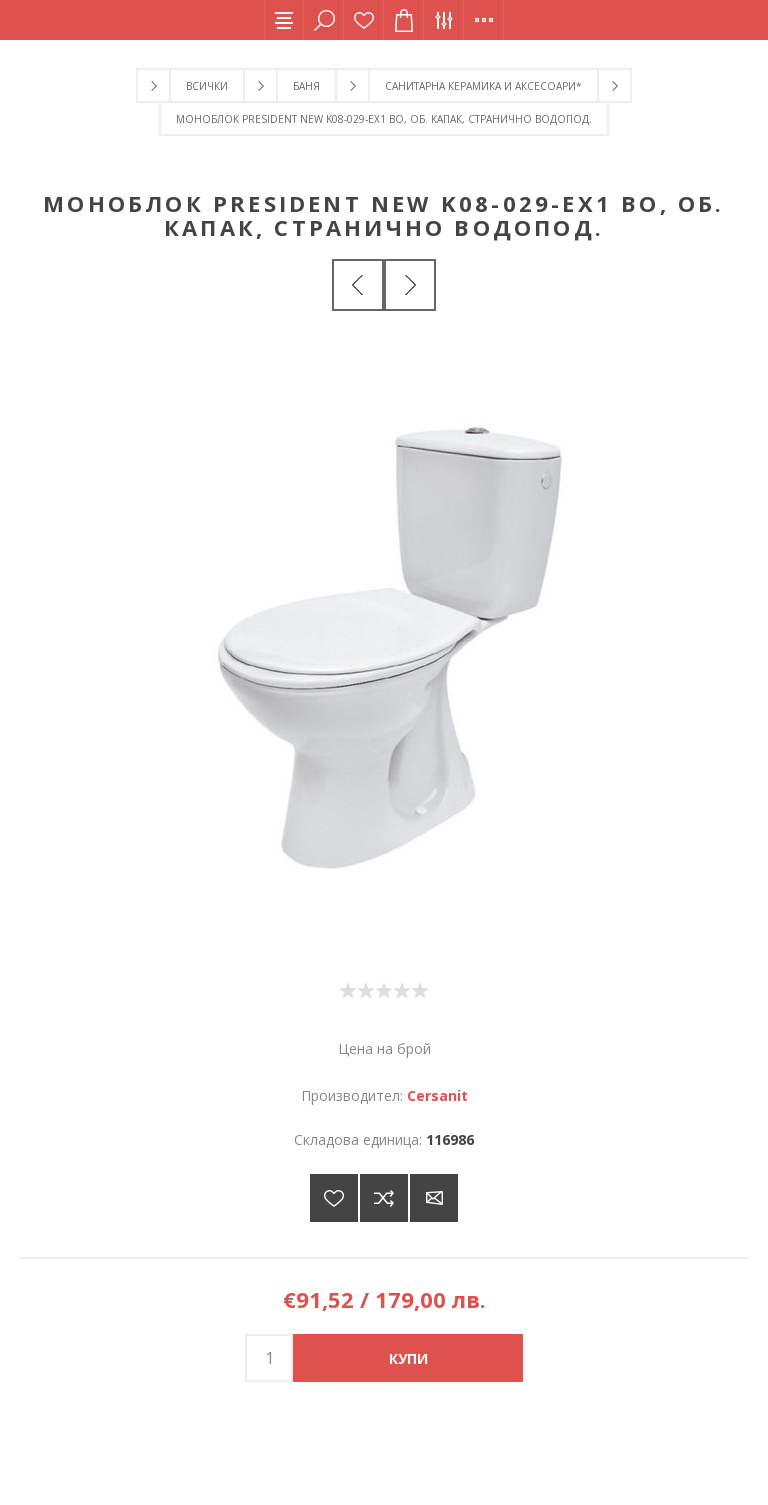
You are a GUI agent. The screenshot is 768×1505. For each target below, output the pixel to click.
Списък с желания (364, 20)
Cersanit (437, 1095)
